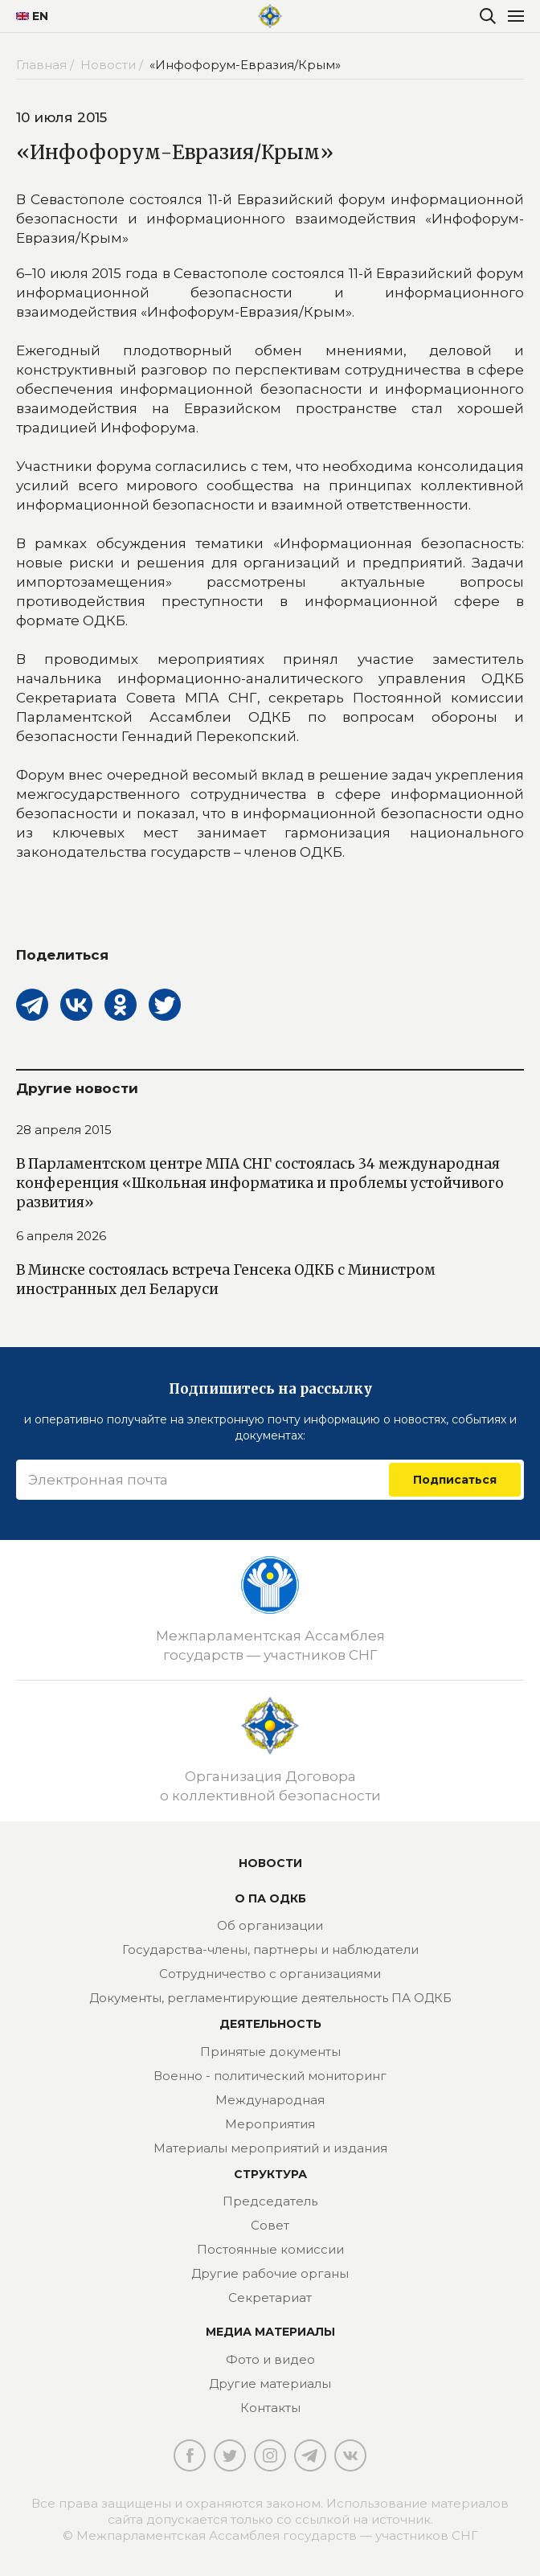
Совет (270, 2225)
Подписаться (455, 1479)
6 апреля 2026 (61, 1235)
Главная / (46, 64)
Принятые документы (270, 2051)
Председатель (270, 2201)
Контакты (270, 2407)
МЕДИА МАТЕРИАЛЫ (270, 2331)
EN (26, 16)
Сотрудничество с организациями (270, 1973)
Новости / (113, 64)
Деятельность (270, 2024)
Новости (270, 1863)
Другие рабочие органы (270, 2273)
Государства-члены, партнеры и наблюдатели (270, 1949)
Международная (270, 2099)
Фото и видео (270, 2359)
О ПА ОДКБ (270, 1898)
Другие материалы (270, 2383)
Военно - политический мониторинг (270, 2075)
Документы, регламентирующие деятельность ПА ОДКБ (270, 1997)
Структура (270, 2174)
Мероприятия (270, 2124)
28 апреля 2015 (64, 1129)
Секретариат (270, 2297)
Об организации (270, 1925)
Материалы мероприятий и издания (270, 2148)
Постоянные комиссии (270, 2249)
